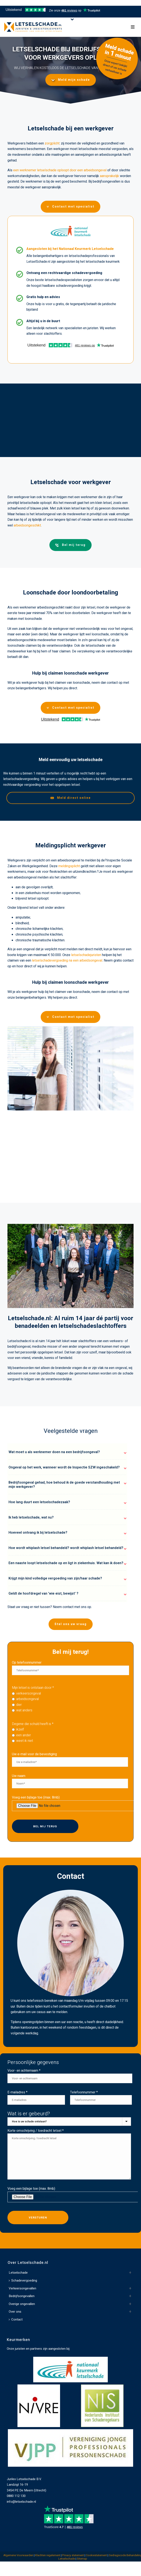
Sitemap (82, 2559)
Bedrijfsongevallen (22, 2296)
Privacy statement (73, 2555)
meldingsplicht (69, 866)
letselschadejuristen (86, 955)
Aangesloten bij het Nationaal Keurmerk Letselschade (70, 248)
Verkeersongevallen (22, 2288)
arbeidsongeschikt (27, 525)
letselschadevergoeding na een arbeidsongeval (67, 960)
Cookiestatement (96, 2555)
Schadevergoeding (23, 2280)
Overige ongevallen (22, 2304)
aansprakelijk (109, 176)
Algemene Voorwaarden (18, 2555)
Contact (16, 2319)
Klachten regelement (47, 2555)
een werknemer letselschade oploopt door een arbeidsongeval (59, 170)
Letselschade (18, 2272)
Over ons (15, 2311)
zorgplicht (52, 143)
